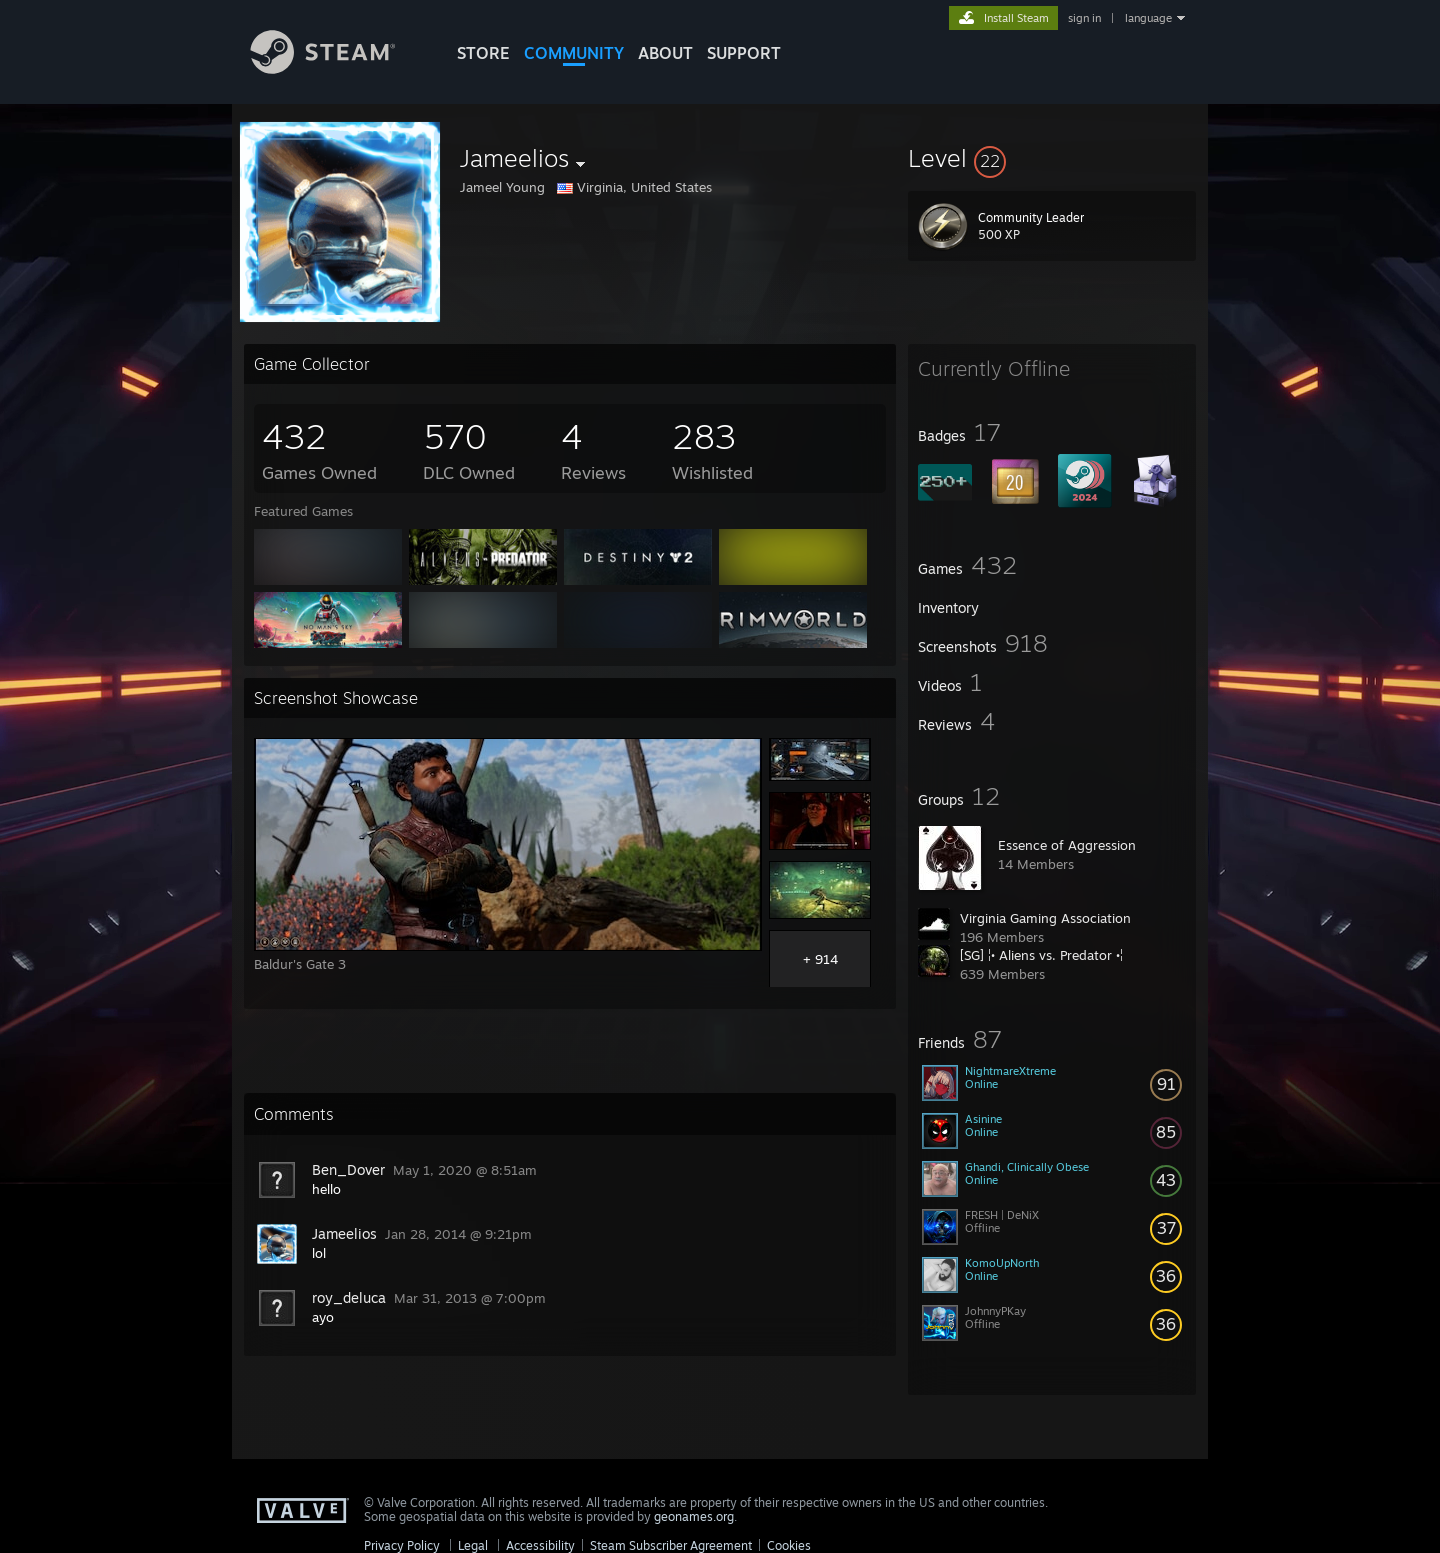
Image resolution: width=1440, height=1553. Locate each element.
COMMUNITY (574, 53)
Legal (473, 1545)
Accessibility (540, 1545)
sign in (1084, 18)
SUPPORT (744, 53)
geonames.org (694, 1516)
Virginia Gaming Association (1045, 918)
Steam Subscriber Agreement (671, 1545)
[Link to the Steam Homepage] (338, 68)
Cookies (789, 1545)
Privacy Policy (402, 1545)
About (665, 53)
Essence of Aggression (1067, 845)
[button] (1052, 158)
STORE (483, 53)
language (1148, 18)
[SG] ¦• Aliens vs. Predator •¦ (1041, 955)
